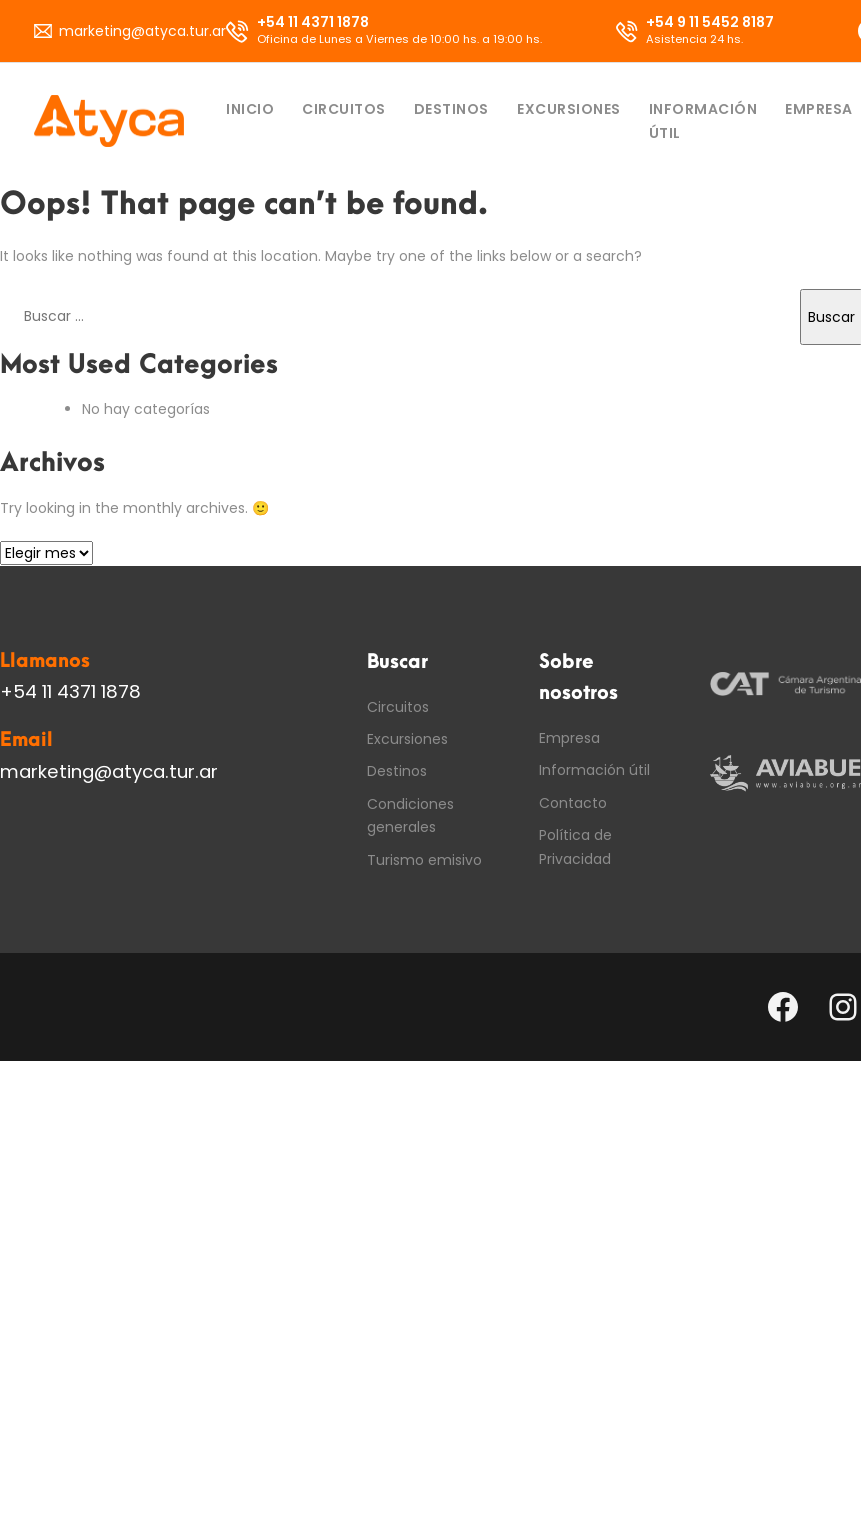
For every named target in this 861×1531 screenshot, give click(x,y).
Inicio (250, 109)
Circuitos (344, 109)
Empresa (819, 109)
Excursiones (569, 109)
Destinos (451, 109)
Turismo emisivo (424, 860)
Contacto (573, 803)
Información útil (703, 121)
